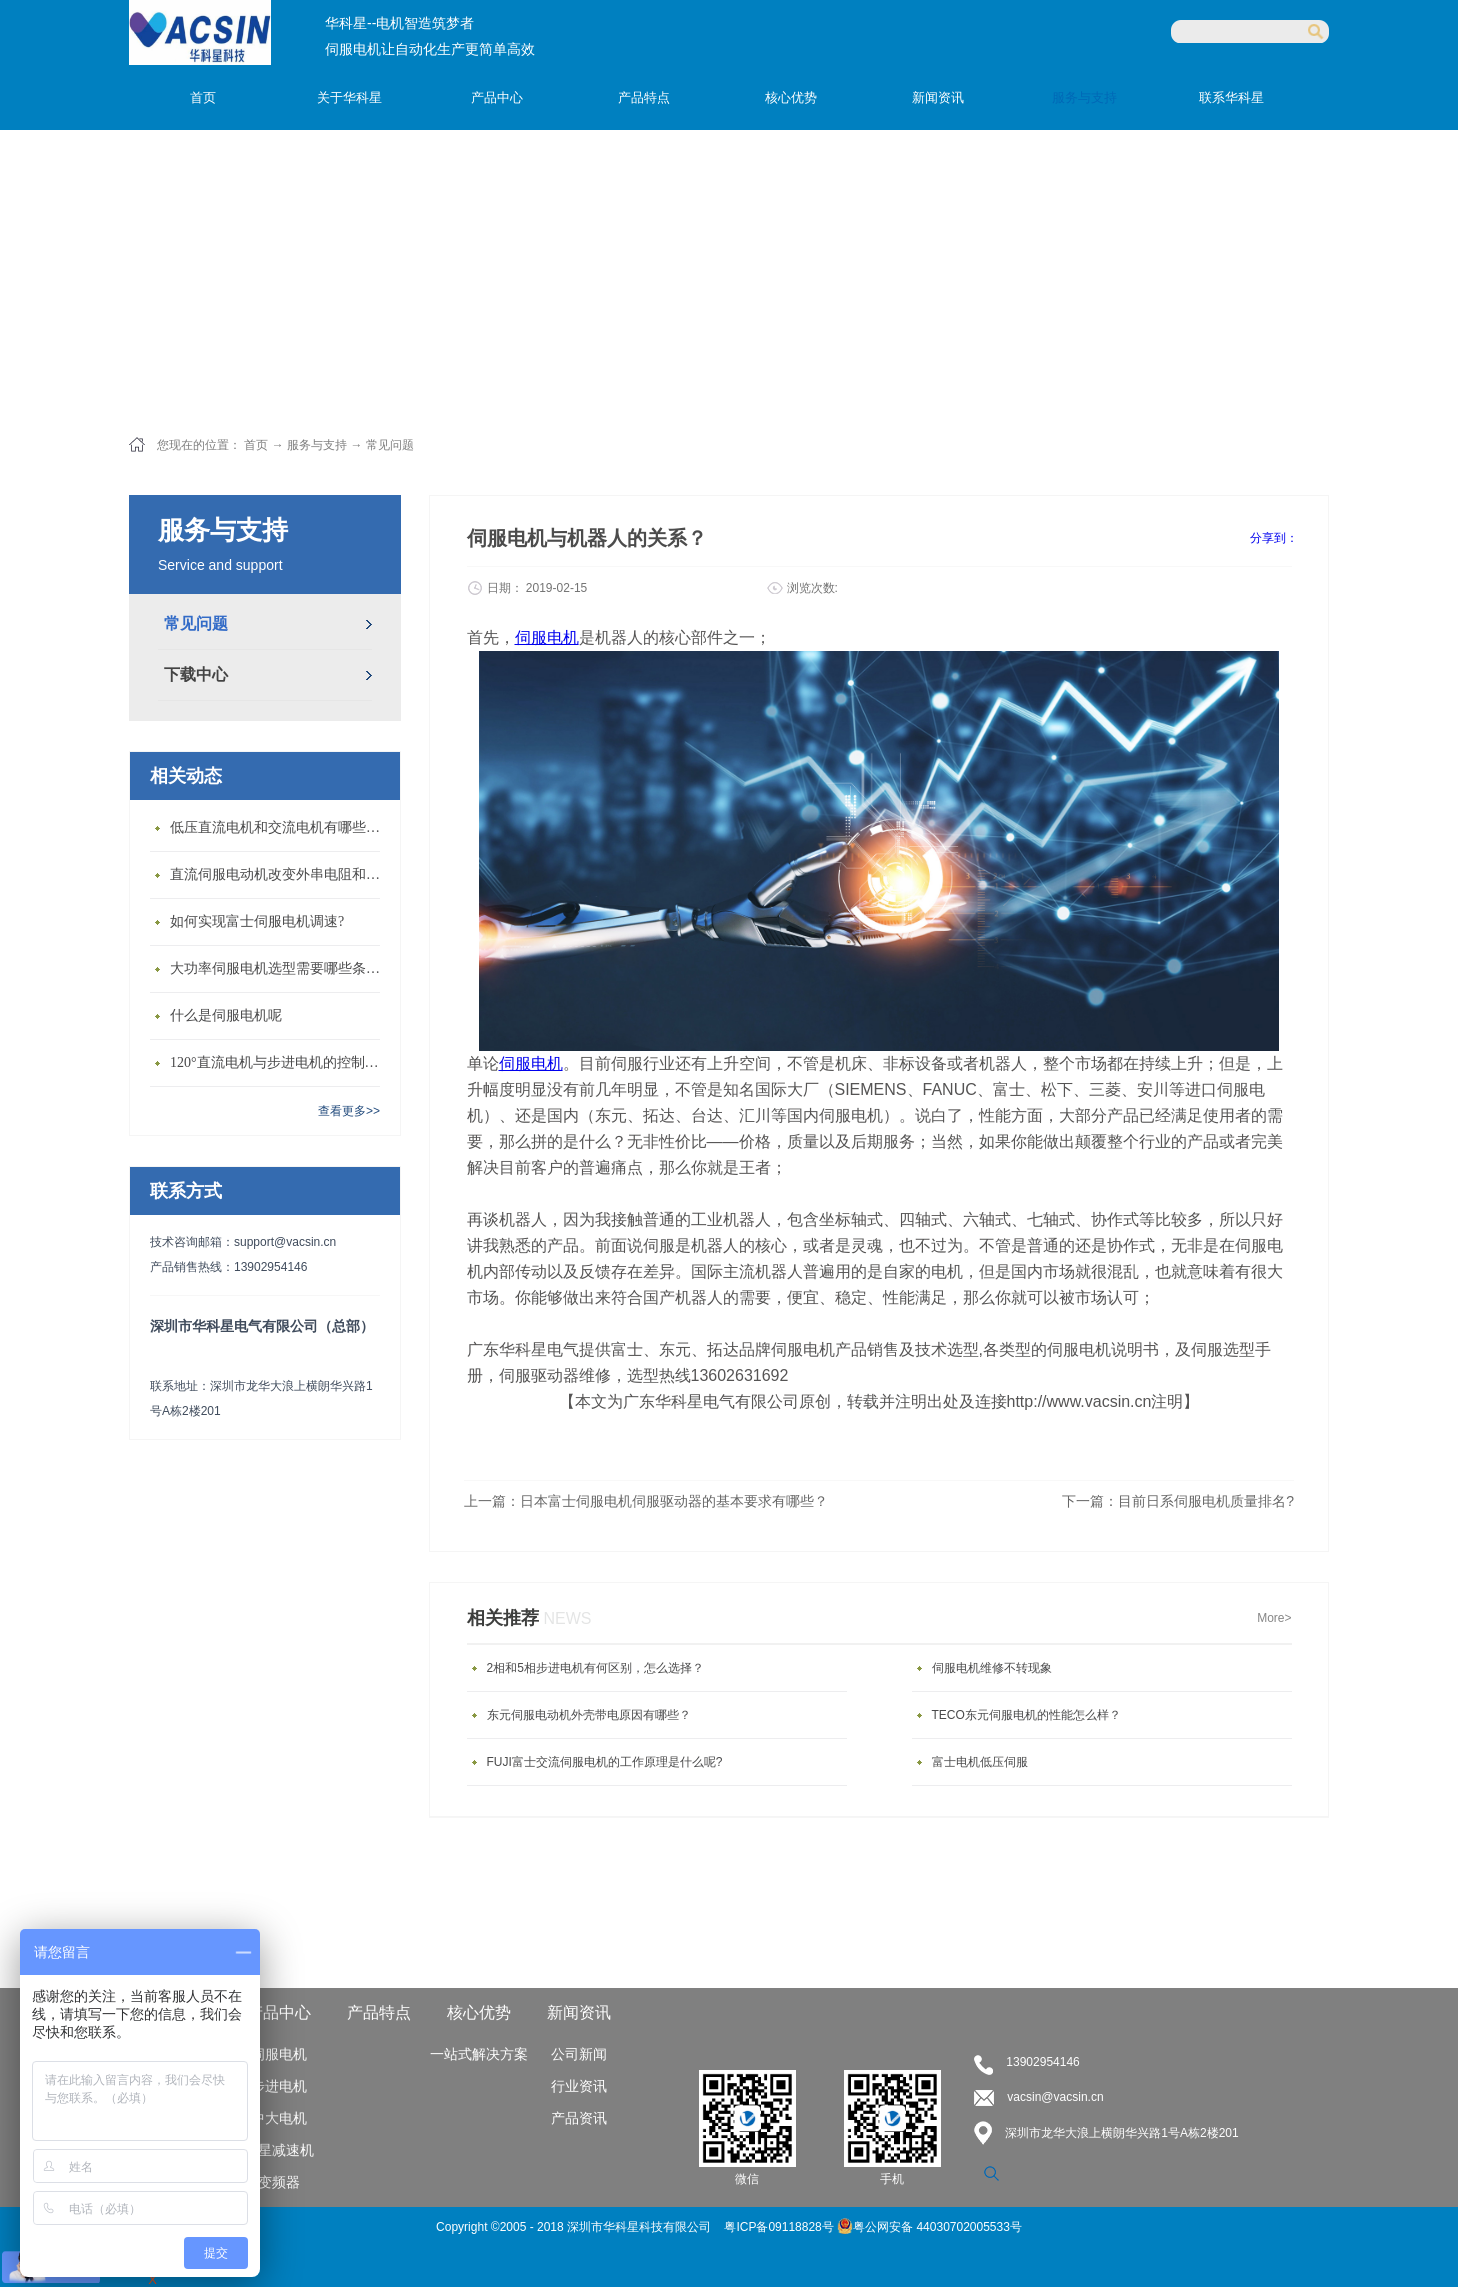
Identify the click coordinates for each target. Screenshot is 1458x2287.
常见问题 (390, 445)
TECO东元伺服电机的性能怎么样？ (1026, 1715)
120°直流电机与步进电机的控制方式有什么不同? (280, 1062)
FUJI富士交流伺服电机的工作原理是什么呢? (605, 1762)
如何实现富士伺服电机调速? (257, 921)
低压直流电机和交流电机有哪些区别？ (280, 827)
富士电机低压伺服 (980, 1762)
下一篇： (1178, 1501)
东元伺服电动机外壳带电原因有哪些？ (589, 1715)
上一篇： (646, 1501)
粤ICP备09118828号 (780, 2227)
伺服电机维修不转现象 (992, 1668)
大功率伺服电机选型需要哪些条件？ (280, 968)
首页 (203, 97)
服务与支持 (317, 445)
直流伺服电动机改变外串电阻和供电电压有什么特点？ (280, 874)
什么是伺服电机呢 (226, 1015)
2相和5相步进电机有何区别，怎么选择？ (595, 1668)
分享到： (1274, 538)
